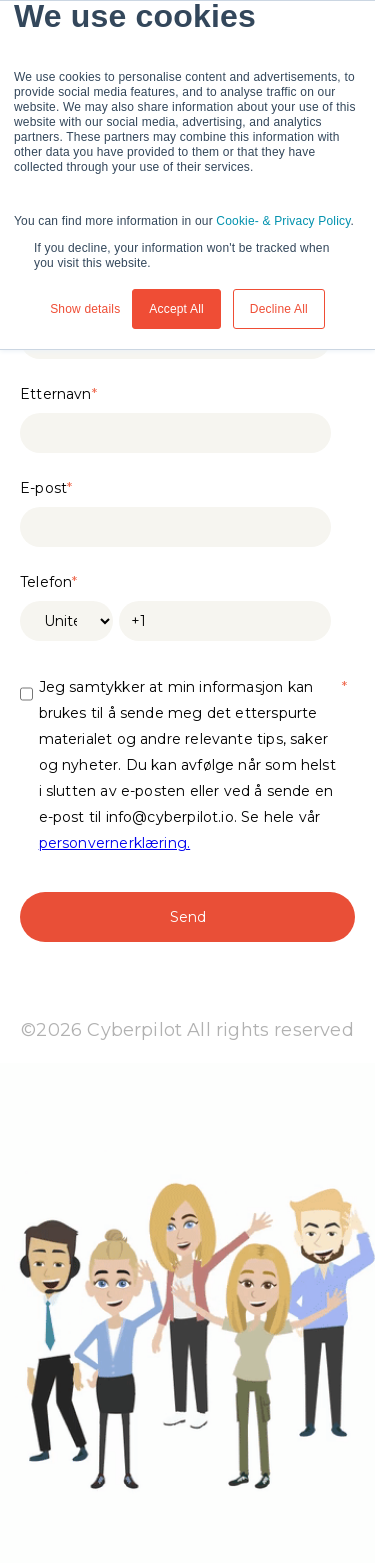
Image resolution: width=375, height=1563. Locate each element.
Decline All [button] (279, 309)
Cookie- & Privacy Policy (283, 221)
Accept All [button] (176, 309)
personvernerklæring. (115, 843)
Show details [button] (85, 309)
